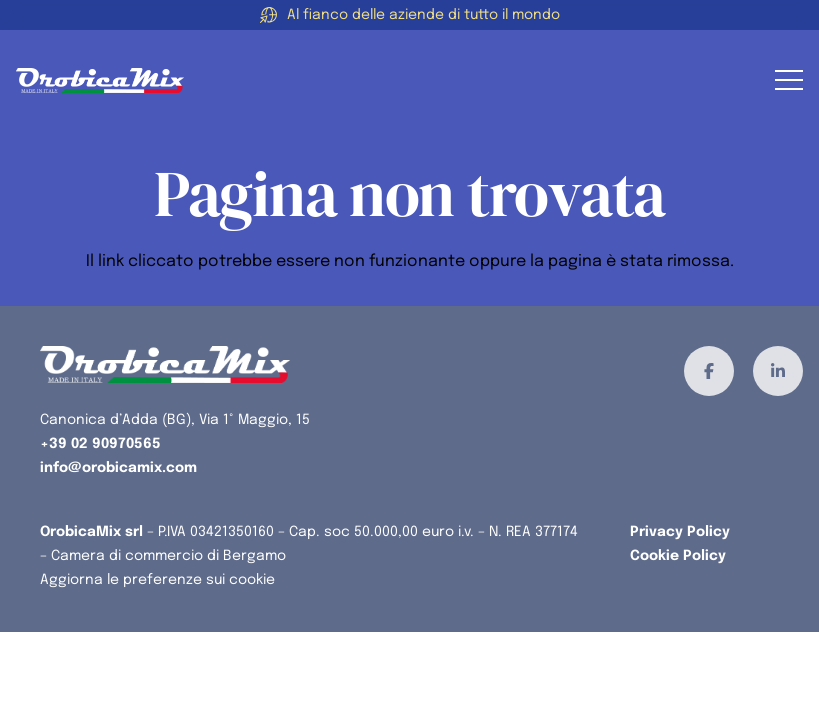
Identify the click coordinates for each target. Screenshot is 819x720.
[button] (789, 80)
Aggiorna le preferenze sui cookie (157, 580)
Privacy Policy (680, 532)
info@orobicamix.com (118, 468)
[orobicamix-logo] (100, 80)
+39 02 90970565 (100, 444)
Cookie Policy (678, 556)
